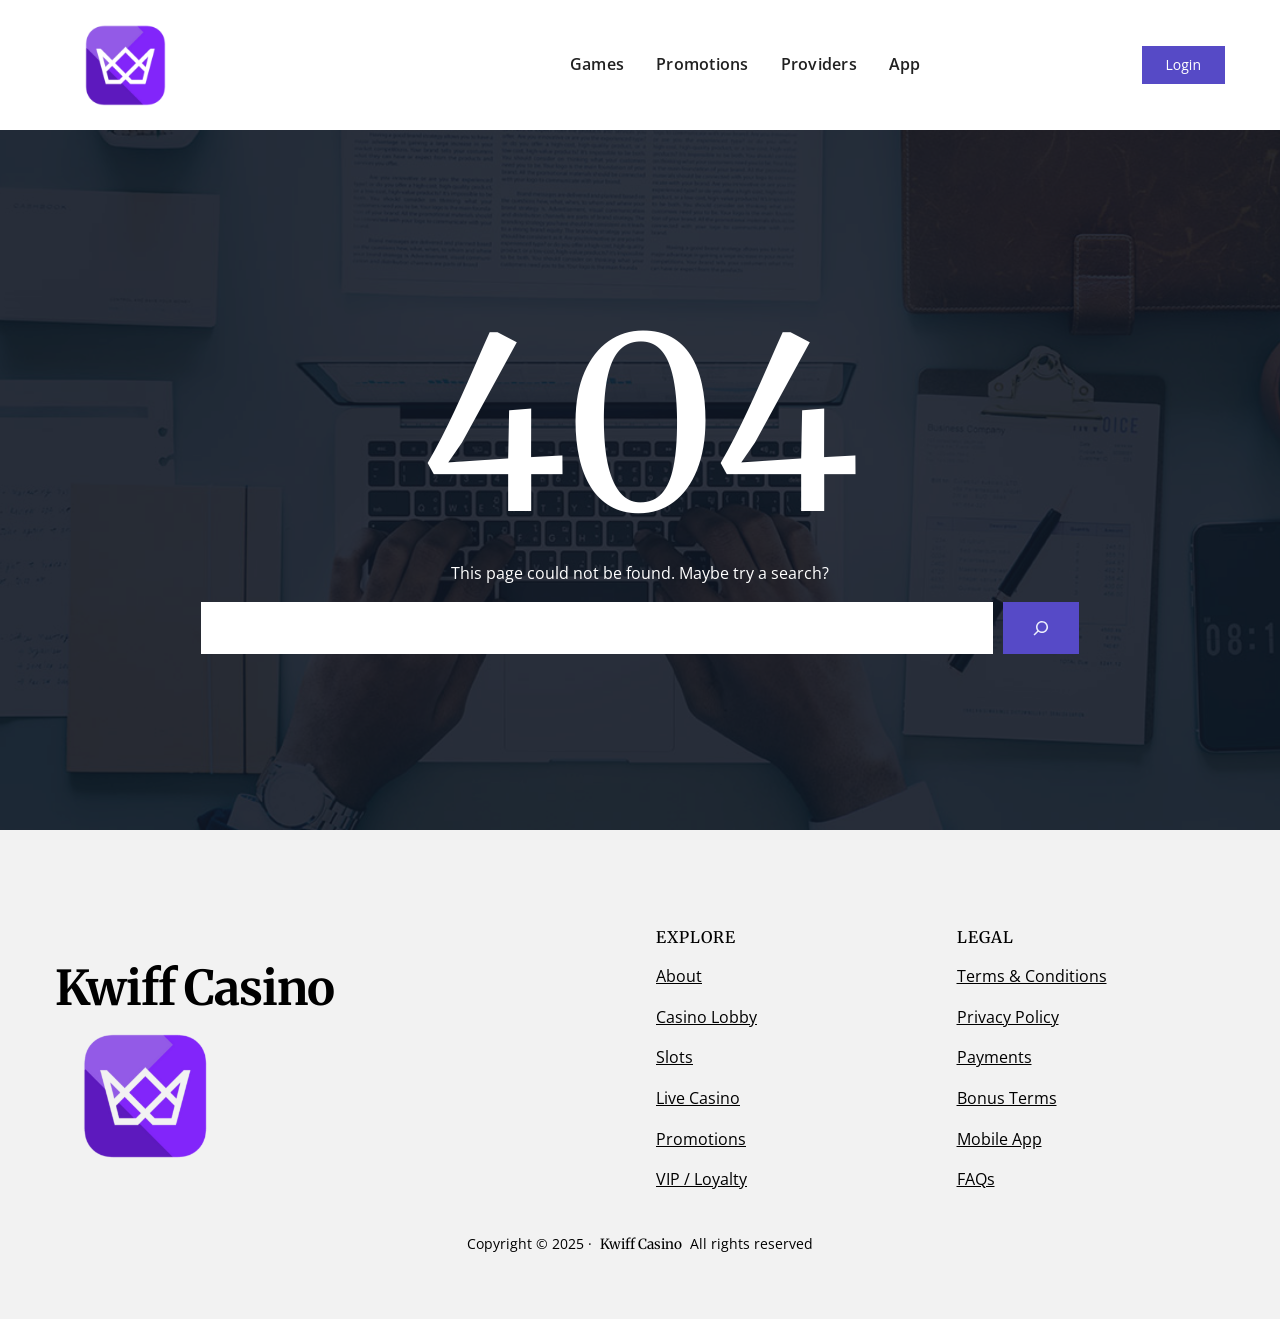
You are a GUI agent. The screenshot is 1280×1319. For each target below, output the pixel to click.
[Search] (1041, 628)
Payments (994, 1057)
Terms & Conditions (1032, 976)
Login (1183, 64)
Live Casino (698, 1098)
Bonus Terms (1007, 1098)
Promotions (701, 1139)
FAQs (976, 1179)
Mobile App (999, 1139)
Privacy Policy (1008, 1017)
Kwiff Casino (641, 1244)
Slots (674, 1057)
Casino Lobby (706, 1017)
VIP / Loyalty (701, 1179)
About (679, 976)
